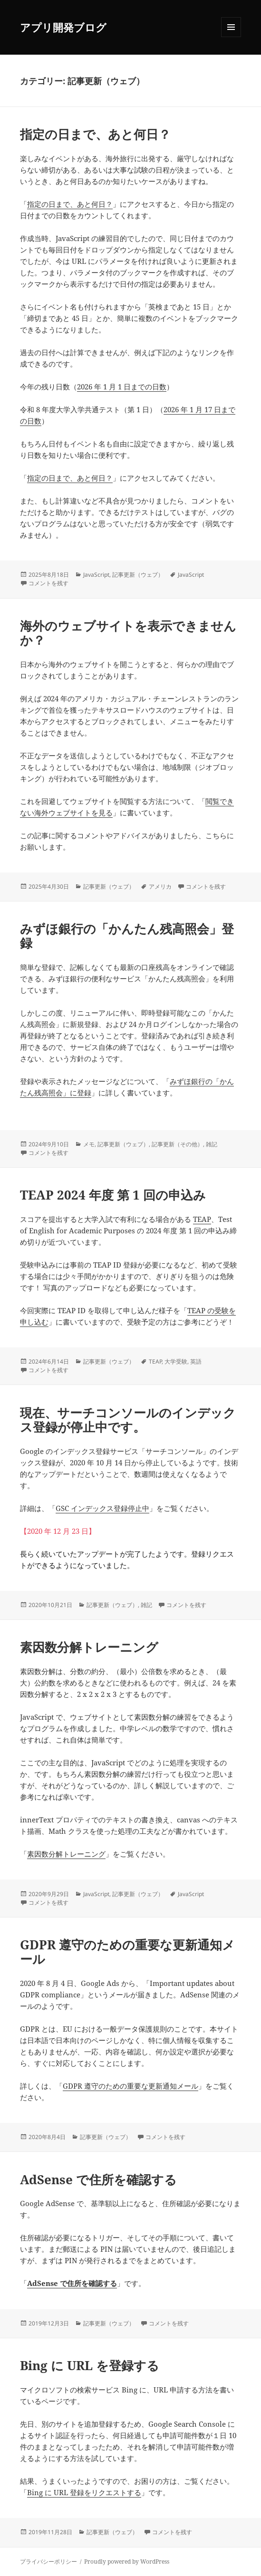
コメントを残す (48, 583)
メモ (89, 1144)
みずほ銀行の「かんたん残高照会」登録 (127, 935)
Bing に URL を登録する (89, 2365)
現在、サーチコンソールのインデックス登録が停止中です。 (128, 1419)
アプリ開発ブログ (63, 27)
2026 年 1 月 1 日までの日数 (121, 386)
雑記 (211, 1144)
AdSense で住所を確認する (98, 2179)
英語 (196, 1361)
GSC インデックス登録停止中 (102, 1508)
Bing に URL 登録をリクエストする (84, 2492)
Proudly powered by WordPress (126, 2561)
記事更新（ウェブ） (138, 575)
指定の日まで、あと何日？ (95, 134)
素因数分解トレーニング (89, 1647)
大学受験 (175, 1361)
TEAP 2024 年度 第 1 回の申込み (113, 1194)
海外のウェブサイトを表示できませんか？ (128, 633)
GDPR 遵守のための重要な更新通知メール (127, 1951)
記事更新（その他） (177, 1144)
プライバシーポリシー (48, 2561)
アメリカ (160, 886)
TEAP (202, 1219)
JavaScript (96, 575)
